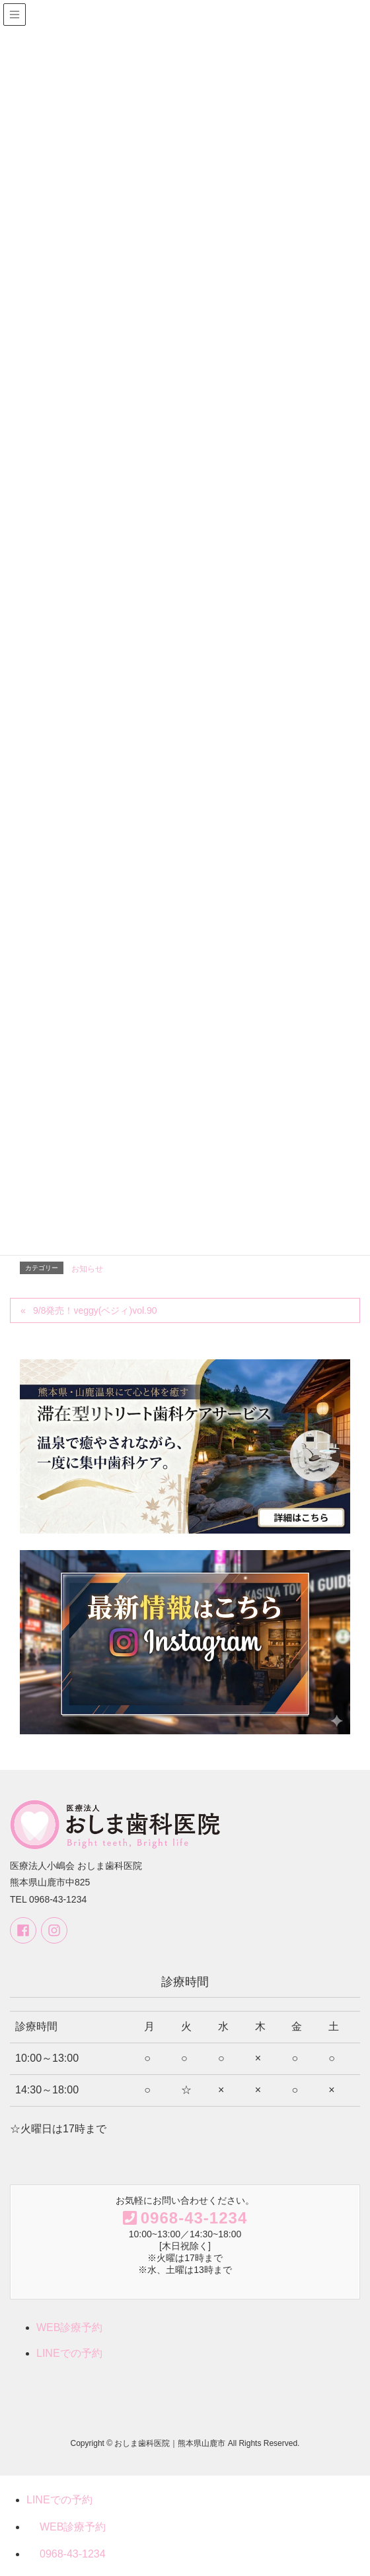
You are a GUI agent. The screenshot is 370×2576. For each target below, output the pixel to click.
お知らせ (87, 1268)
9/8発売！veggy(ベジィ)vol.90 (99, 1310)
